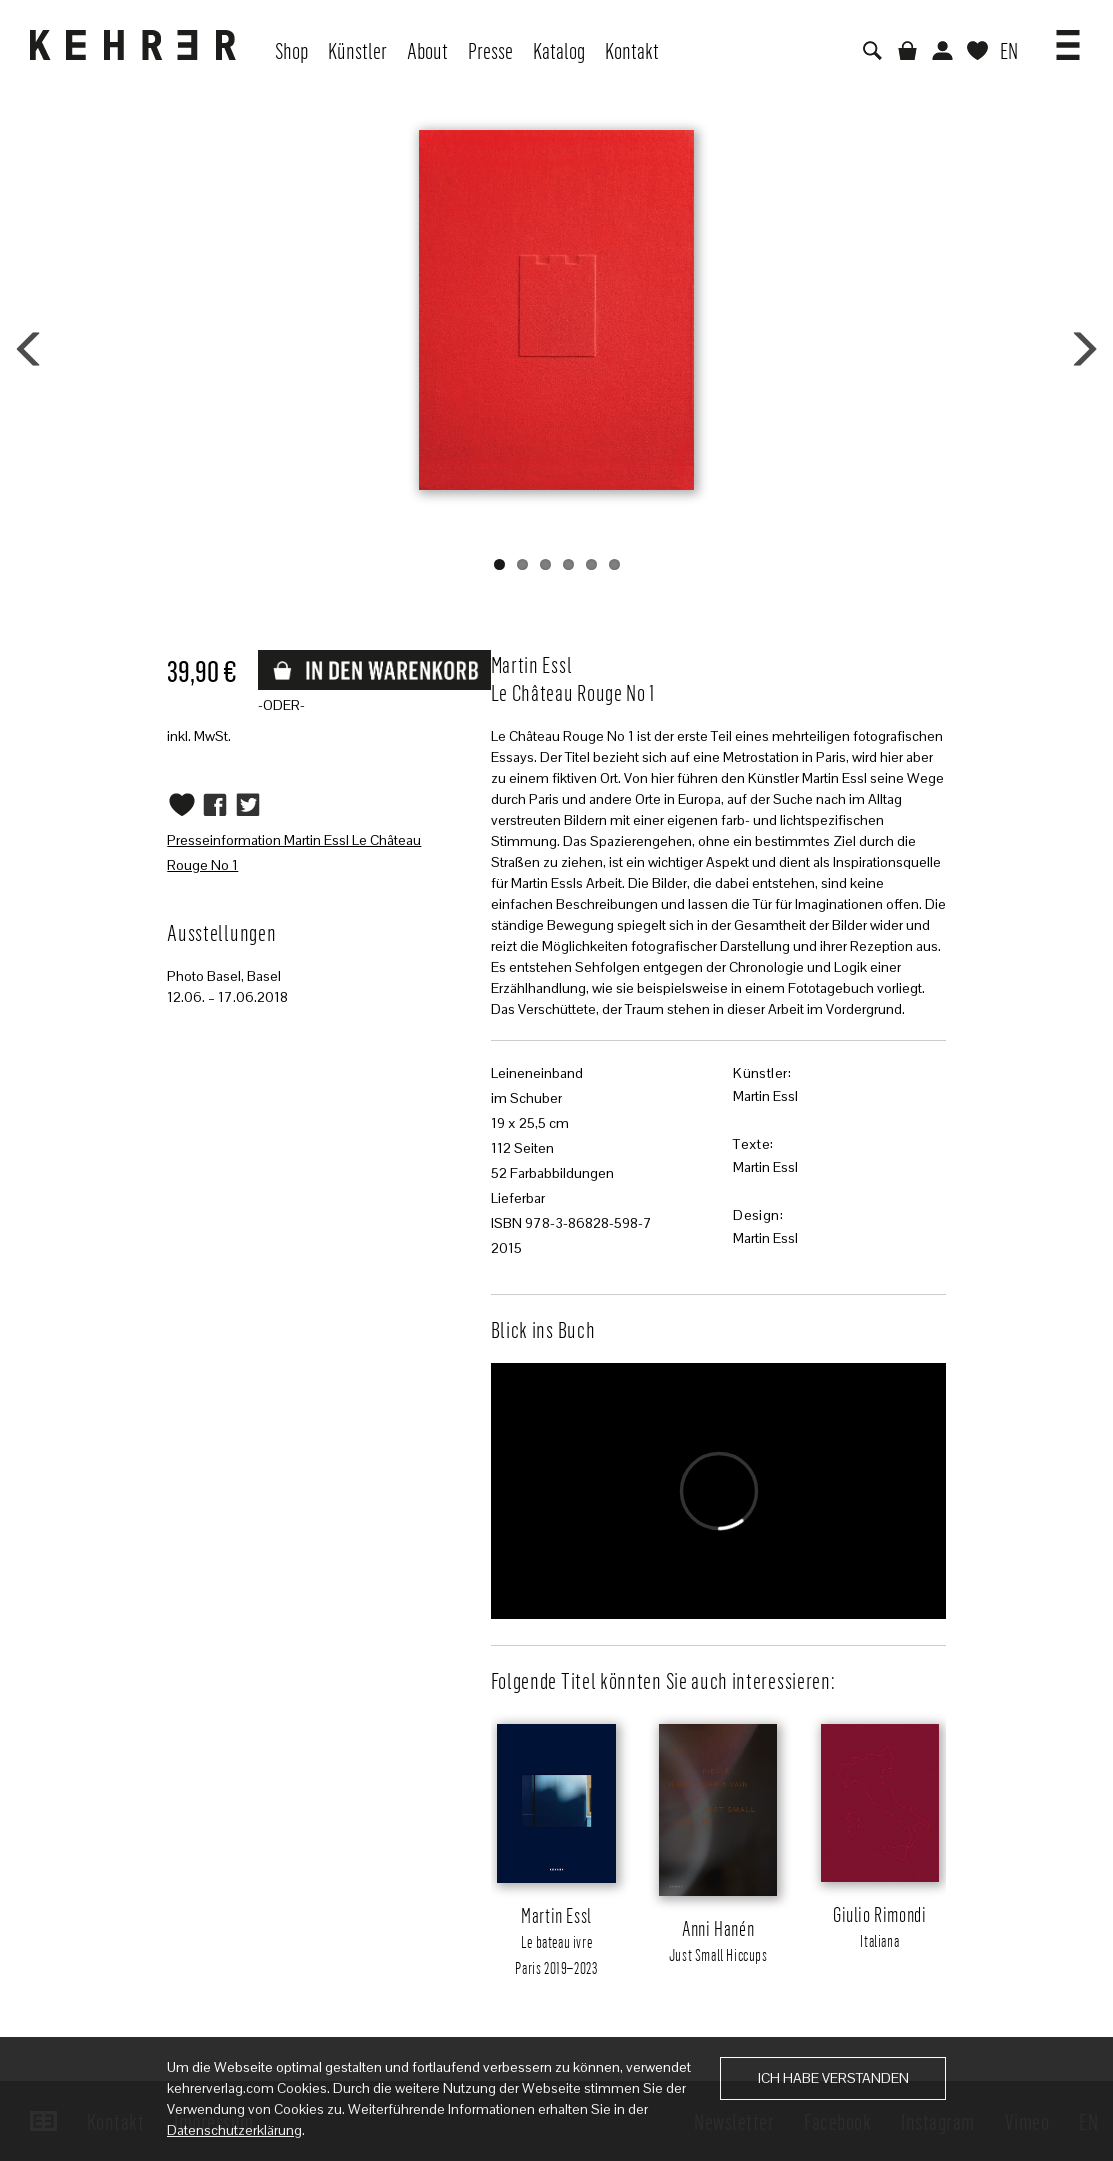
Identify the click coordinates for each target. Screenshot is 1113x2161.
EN (1009, 50)
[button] (1068, 38)
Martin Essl (765, 1096)
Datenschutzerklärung (234, 2130)
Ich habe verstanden (833, 2078)
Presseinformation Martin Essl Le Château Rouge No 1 (294, 852)
